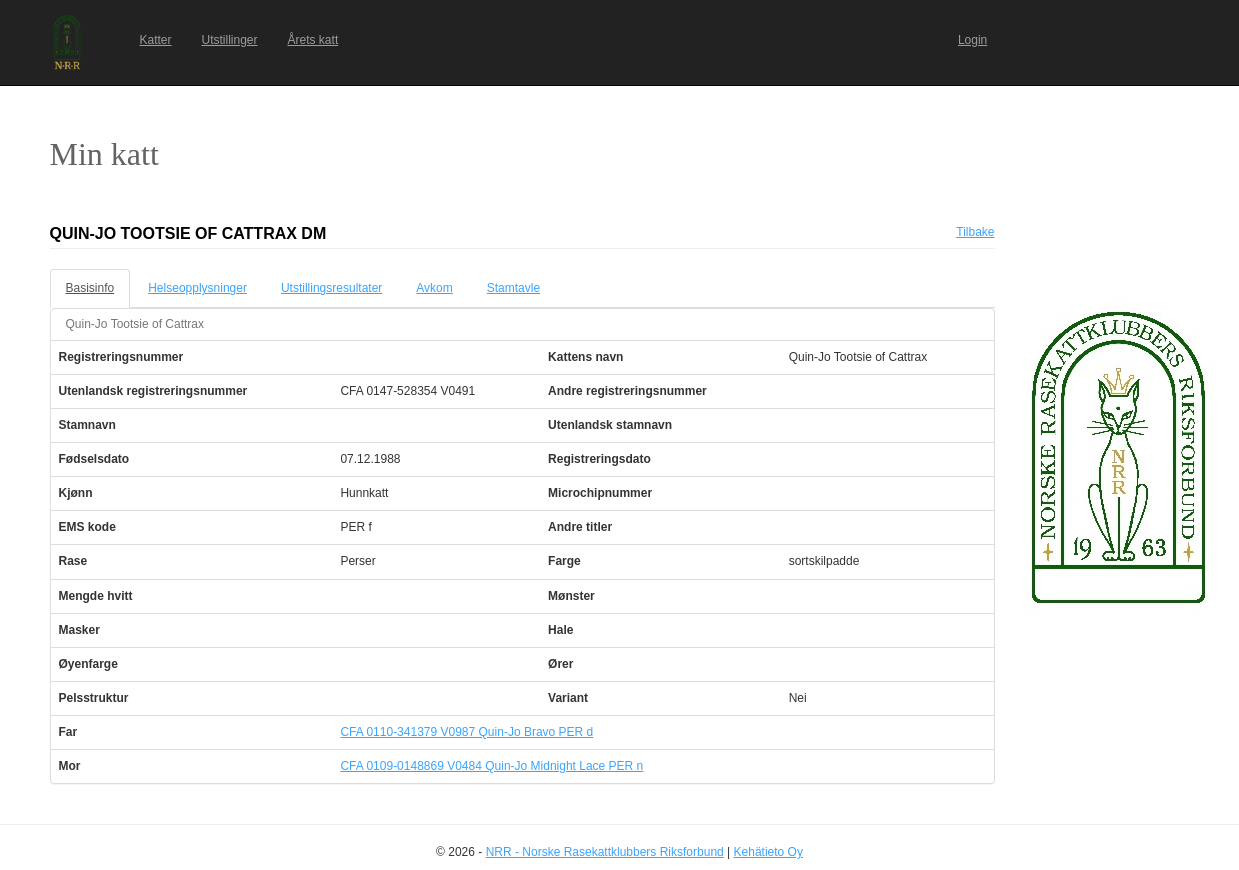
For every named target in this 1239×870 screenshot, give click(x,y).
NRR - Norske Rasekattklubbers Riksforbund (605, 852)
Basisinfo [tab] (90, 288)
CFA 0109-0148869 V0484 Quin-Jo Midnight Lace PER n (491, 766)
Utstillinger (230, 40)
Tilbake (975, 232)
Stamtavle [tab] (513, 288)
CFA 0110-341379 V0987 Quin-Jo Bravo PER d (466, 732)
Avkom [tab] (434, 288)
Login (972, 40)
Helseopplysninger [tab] (197, 288)
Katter (156, 40)
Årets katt (313, 40)
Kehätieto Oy (768, 852)
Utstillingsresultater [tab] (331, 288)
